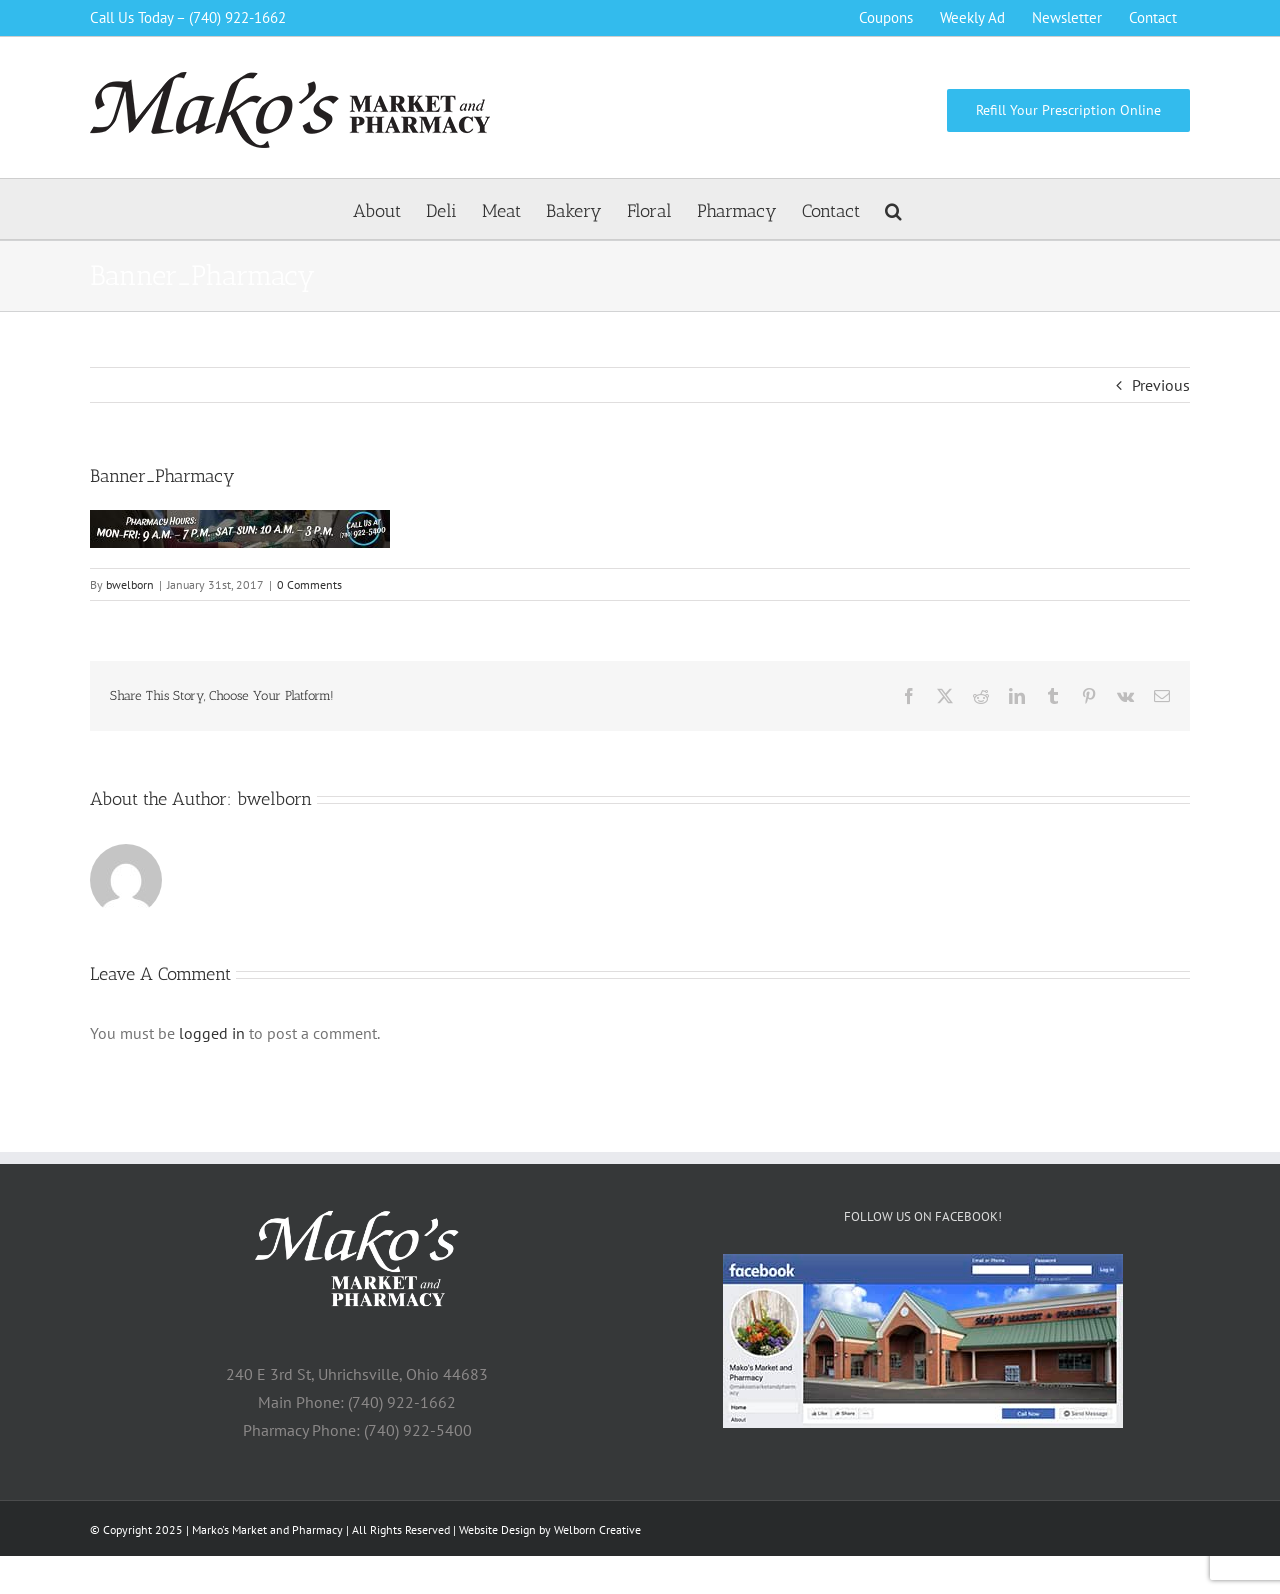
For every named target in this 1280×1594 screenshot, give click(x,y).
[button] (893, 209)
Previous (1161, 385)
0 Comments (309, 584)
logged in (212, 1033)
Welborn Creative (597, 1529)
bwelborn (130, 584)
